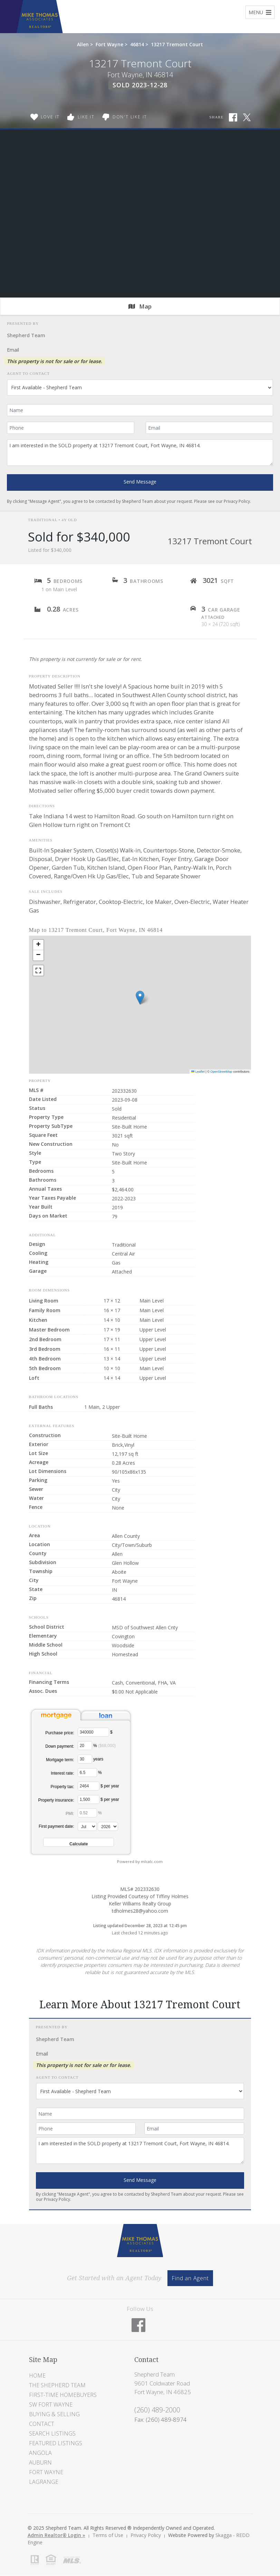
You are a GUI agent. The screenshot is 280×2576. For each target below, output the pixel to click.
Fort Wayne (109, 44)
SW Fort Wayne (51, 2404)
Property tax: (62, 1786)
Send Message (140, 481)
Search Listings (52, 2433)
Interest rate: (62, 1773)
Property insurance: (56, 1800)
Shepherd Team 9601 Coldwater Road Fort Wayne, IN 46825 (162, 2383)
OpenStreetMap (221, 1071)
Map (140, 306)
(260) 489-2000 (157, 2409)
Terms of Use (108, 2535)
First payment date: (56, 1826)
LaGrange (43, 2482)
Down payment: (59, 1746)
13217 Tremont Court (177, 44)
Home (37, 2375)
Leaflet (198, 1071)
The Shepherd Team (57, 2385)
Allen (83, 44)
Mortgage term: (60, 1759)
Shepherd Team (26, 335)
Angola (40, 2453)
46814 (137, 44)
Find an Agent (190, 2278)
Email (13, 350)
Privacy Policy (237, 501)
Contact (41, 2424)
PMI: (70, 1813)
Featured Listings (55, 2443)
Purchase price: (59, 1732)
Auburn (40, 2462)
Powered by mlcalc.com (140, 1861)
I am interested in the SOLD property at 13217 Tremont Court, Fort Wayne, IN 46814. (140, 452)
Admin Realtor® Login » (56, 2535)
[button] (140, 998)
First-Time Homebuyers (63, 2395)
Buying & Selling (54, 2414)
